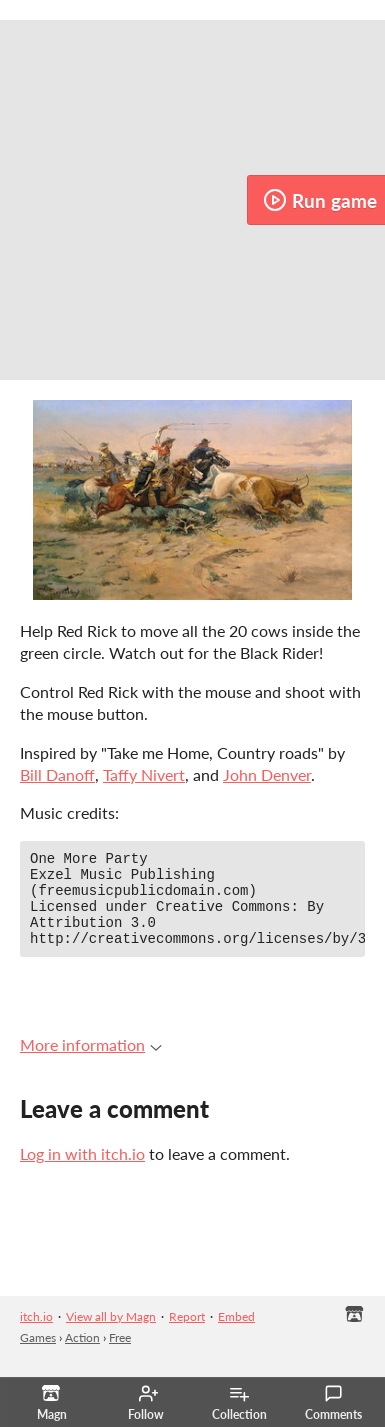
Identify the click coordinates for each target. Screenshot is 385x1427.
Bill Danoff (57, 774)
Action (82, 1355)
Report (187, 1334)
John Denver (267, 774)
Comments (333, 1403)
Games (38, 1355)
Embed (236, 1334)
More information (91, 1062)
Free (120, 1355)
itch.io (36, 1334)
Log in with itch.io (82, 1171)
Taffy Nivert (144, 774)
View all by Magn (111, 1334)
